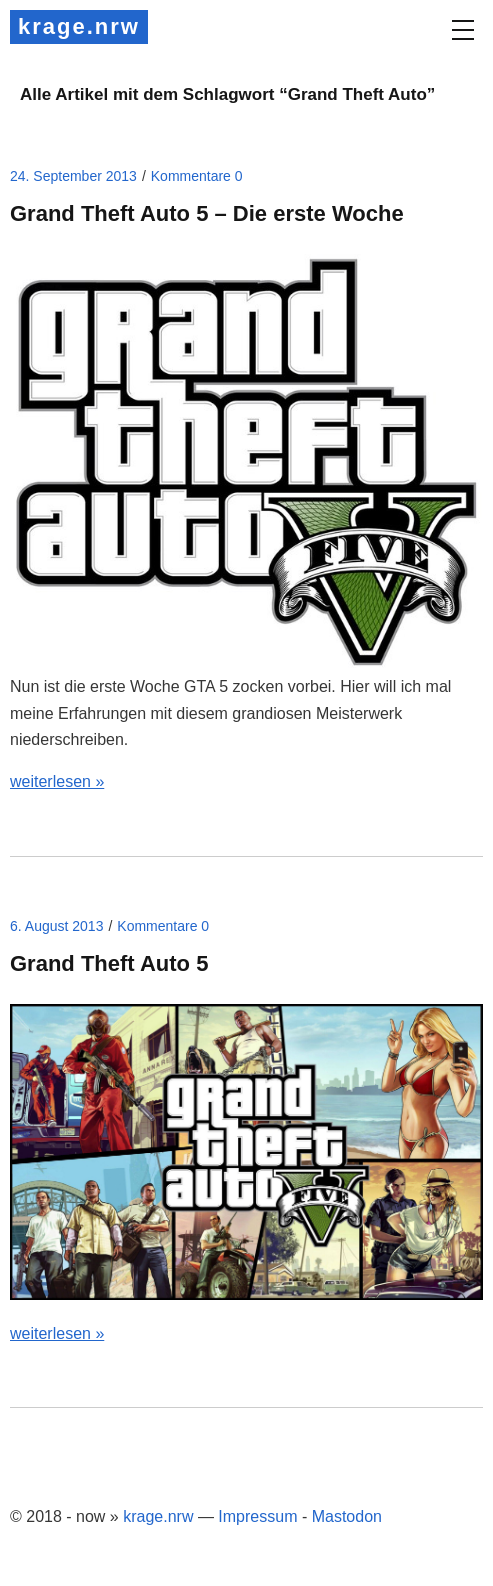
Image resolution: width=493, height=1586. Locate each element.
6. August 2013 (56, 926)
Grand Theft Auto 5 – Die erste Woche (207, 213)
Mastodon (347, 1516)
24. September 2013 (73, 176)
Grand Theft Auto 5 (109, 963)
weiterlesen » (57, 781)
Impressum (257, 1516)
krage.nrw (79, 26)
